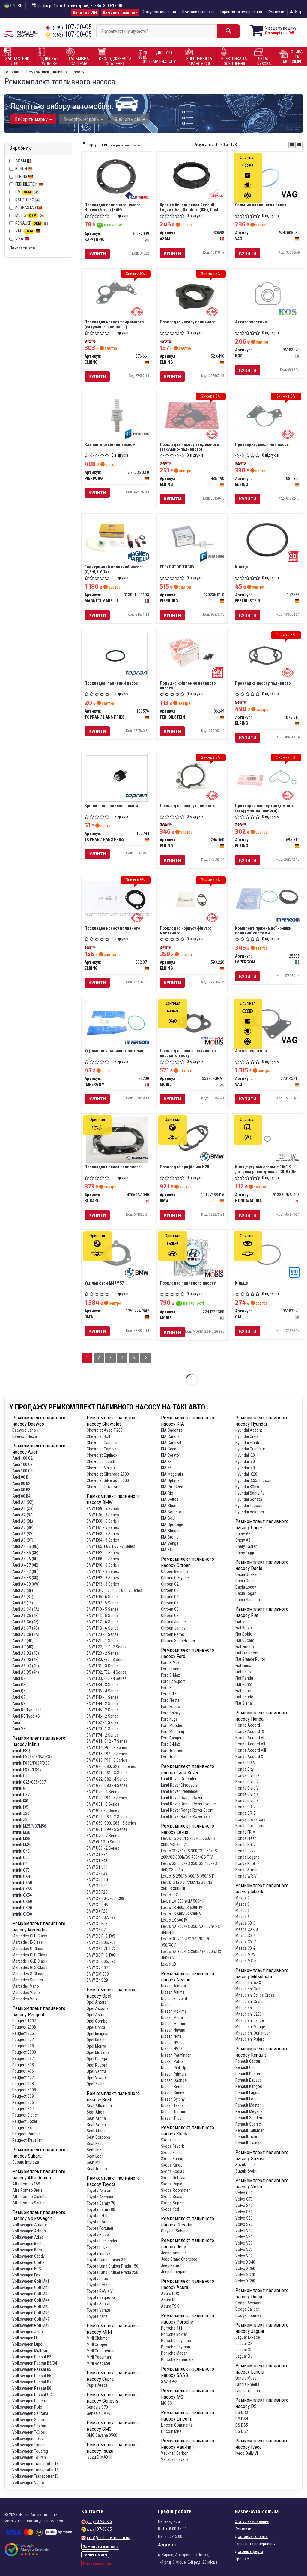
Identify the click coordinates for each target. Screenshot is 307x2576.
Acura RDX (170, 2293)
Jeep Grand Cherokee (179, 2259)
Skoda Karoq (172, 2165)
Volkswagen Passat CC (32, 2394)
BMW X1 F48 (97, 1860)
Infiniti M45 (21, 1845)
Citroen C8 (170, 1615)
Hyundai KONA (247, 1486)
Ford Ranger (171, 1738)
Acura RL (168, 2299)
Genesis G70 (97, 2407)
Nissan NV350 (173, 2048)
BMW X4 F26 (97, 1911)
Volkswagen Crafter (29, 2262)
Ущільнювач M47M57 (104, 1283)
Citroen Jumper (174, 1621)
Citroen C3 (170, 1590)
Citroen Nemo (172, 1634)
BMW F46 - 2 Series (103, 1716)
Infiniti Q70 (21, 1870)
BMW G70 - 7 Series (103, 1835)
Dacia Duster (246, 1580)
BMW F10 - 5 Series (103, 1609)
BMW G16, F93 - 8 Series (107, 1760)
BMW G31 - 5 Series (103, 1804)
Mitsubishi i (245, 2007)
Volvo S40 (244, 2205)
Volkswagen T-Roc (28, 2438)
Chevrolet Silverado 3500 (108, 1480)
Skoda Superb (173, 2202)
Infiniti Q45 (21, 1851)
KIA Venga (169, 1543)
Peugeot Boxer (24, 2121)
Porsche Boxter (174, 2334)
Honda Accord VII (250, 1744)
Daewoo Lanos (25, 1430)
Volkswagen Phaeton (30, 2400)
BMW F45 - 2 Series (103, 1709)
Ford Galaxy (170, 1712)
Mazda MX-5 (245, 1960)
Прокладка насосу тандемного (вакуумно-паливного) (114, 324)
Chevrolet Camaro (102, 1442)
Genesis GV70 (98, 2413)
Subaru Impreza (25, 2162)
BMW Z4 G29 (97, 1980)
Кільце (241, 567)
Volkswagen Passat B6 (31, 2375)
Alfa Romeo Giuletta (29, 2196)
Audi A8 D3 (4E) (25, 1659)
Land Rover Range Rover (181, 1797)
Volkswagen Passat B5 (31, 2369)
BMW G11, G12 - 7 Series (107, 1741)
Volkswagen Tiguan (29, 2444)
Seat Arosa (96, 2124)
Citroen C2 (170, 1584)
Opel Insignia (97, 2033)
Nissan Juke (171, 2004)
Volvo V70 (244, 2249)
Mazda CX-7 (245, 1942)
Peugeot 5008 (24, 2090)
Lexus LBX (169, 1895)
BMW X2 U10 (97, 1879)
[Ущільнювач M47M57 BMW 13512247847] (117, 1254)
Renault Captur (247, 2061)
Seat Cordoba (98, 2137)
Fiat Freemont (246, 1653)
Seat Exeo (95, 2143)
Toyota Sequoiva (101, 2297)
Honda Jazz (245, 1851)
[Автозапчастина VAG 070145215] (267, 1022)
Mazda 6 (242, 1916)
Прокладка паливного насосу (188, 1283)
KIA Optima (170, 1480)
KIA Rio (167, 1493)
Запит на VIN (85, 12)
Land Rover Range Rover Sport (187, 1810)
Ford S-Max (170, 1744)
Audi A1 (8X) (23, 1502)
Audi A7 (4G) (23, 1640)
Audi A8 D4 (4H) (25, 1665)
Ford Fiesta (170, 1700)
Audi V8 (18, 1728)
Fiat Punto (243, 1684)
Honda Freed (246, 1838)
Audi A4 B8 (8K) (25, 1577)
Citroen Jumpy (173, 1628)
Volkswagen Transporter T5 (35, 2470)
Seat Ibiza (95, 2149)
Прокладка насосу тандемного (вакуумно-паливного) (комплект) (264, 808)
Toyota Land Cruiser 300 (107, 2259)
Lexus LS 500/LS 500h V (181, 1913)
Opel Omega (97, 2058)
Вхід (295, 12)
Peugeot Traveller (27, 2140)
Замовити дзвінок (120, 12)
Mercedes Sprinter (27, 1980)
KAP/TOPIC (27, 199)
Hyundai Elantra (248, 1442)
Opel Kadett (96, 2039)
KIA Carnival (171, 1442)
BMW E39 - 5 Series (103, 1508)
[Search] (228, 31)
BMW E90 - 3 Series (103, 1565)
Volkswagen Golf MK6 (30, 2312)
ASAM (23, 160)
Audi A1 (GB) (23, 1508)
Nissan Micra (172, 2017)
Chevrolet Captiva (101, 1449)
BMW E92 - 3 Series (103, 1577)
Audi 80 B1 (21, 1477)
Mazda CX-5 (245, 1935)
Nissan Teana (172, 2105)
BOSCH (24, 168)
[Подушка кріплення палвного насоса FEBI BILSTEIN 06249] (192, 654)
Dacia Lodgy (245, 1587)
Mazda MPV (245, 1954)
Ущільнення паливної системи (114, 1050)
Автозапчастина (251, 322)
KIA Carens (170, 1436)
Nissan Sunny (172, 2093)
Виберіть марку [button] (33, 119)
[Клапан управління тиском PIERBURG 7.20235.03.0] (117, 415)
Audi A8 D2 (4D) (25, 1653)
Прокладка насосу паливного (188, 322)
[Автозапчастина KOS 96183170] (267, 294)
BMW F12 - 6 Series (103, 1621)
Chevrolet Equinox (102, 1455)
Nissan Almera (173, 1986)
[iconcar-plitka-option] (292, 145)
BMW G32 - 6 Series (103, 1810)
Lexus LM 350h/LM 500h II (182, 1901)
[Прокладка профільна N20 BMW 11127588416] (192, 1137)
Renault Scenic (248, 2124)
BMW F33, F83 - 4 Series (107, 1678)
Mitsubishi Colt (248, 1989)
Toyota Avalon (99, 2190)
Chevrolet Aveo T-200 (105, 1430)
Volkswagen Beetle (28, 2243)
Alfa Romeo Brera (27, 2190)
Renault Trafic (246, 2136)
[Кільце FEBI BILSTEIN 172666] (267, 539)
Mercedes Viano (26, 1992)
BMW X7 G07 (97, 1967)
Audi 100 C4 (22, 1470)
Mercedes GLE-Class (29, 1961)
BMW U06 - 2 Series (103, 1848)
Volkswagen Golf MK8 (30, 2325)
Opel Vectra (96, 2071)
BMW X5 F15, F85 (101, 1936)
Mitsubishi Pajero (250, 2039)
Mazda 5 (242, 1910)
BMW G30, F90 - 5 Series (107, 1798)
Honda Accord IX (249, 1731)
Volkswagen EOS (26, 2268)
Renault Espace (248, 2080)
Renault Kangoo (248, 2086)
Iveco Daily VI (246, 2453)
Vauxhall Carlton (175, 2453)
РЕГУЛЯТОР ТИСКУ (177, 567)
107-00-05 (68, 27)
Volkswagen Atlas (27, 2237)
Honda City (244, 1769)
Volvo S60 (244, 2211)
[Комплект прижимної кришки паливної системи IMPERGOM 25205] (267, 899)
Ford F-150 (170, 1694)
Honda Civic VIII (248, 1788)
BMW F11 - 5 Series (103, 1615)
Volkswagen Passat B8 (31, 2388)
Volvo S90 (244, 2224)
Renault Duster (247, 2073)
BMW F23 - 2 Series (103, 1653)
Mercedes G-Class (27, 1948)
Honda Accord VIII (250, 1750)
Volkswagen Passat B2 (31, 2356)
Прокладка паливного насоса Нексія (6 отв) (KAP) (113, 207)
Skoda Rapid (171, 2184)
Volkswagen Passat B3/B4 (34, 2363)
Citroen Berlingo (174, 1571)
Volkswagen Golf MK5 (30, 2306)
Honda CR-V (245, 1806)
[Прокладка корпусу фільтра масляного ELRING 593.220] (192, 899)
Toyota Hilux (97, 2247)
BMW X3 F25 (97, 1892)
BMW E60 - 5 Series (103, 1521)
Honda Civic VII (248, 1781)
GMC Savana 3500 (102, 2435)
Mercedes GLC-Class (29, 1954)
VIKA (22, 238)
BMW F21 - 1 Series (103, 1640)
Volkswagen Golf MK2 (30, 2287)
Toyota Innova (99, 2253)
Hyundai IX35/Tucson (253, 1480)
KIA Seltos (170, 1499)
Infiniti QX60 (22, 1901)
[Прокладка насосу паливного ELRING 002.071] (117, 898)
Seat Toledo (97, 2168)
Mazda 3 (242, 1904)
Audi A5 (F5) (22, 1603)
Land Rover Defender (178, 1778)
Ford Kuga (169, 1719)
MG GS (166, 2403)
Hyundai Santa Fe (249, 1493)
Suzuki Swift (246, 2171)
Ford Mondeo (172, 1725)
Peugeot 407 (23, 2077)
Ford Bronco (171, 1668)
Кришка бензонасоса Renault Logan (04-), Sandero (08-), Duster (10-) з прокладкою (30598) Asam (191, 207)
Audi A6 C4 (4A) (25, 1609)
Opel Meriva (96, 2046)
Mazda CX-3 (245, 1923)
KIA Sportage (172, 1524)
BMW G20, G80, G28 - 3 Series (111, 1766)
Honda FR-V (245, 1832)
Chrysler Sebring (175, 2231)
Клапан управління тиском (110, 444)
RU (20, 5)
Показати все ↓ (23, 248)
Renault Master (248, 2105)
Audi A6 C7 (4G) (25, 1628)
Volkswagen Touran (29, 2457)
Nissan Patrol (172, 2061)
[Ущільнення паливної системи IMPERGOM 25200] (117, 1021)
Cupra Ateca (97, 2385)
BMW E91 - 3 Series (103, 1571)
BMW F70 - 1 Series (103, 1728)
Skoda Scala (171, 2196)
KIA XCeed (170, 1549)
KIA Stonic (170, 1537)
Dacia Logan (245, 1593)
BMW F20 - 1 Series (103, 1634)
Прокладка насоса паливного (113, 1166)
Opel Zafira (96, 2084)
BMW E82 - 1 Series (103, 1552)
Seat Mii (93, 2162)
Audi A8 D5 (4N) (25, 1672)
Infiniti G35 (21, 1788)
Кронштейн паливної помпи (111, 805)
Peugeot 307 (23, 2058)
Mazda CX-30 (246, 1929)
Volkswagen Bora (27, 2249)
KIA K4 (166, 1461)
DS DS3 (241, 2412)
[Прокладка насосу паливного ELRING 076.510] (267, 654)
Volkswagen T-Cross (29, 2432)
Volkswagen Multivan (30, 2350)
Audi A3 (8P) (23, 1527)
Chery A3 (243, 1533)
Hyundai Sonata (248, 1499)
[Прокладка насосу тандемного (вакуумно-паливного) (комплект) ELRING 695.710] (267, 776)
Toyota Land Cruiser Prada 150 (112, 2266)
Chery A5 (243, 1540)
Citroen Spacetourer (178, 1640)
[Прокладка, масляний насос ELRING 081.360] (267, 415)
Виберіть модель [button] (83, 119)
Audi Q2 (18, 1678)
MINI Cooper (97, 2344)
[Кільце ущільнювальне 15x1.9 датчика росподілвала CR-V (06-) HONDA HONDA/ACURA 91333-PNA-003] (267, 1137)
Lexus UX (169, 1964)
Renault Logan (247, 2099)
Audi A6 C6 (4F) (25, 1621)
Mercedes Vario (25, 1986)
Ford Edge (169, 1687)
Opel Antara (96, 2002)
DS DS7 (241, 2431)
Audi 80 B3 (21, 1489)
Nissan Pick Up (173, 2067)
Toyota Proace (99, 2284)
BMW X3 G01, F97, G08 (105, 1898)
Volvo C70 (244, 2199)
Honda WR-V (246, 1876)
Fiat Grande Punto (250, 1659)
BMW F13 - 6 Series (103, 1628)
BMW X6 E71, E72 (101, 1948)
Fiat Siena (243, 1703)
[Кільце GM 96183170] (267, 1254)
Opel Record (97, 2065)
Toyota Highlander (102, 2240)
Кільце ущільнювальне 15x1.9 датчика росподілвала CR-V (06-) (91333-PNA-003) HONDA (266, 1169)
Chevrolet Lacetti (101, 1461)
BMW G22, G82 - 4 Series (107, 1779)
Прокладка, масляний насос (262, 444)
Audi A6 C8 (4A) (25, 1634)
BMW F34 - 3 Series (103, 1684)
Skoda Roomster (175, 2190)
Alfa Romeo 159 (26, 2184)
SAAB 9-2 (169, 2381)
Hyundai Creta (247, 1436)
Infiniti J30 (20, 1813)
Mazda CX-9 (245, 1948)
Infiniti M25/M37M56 (29, 1826)
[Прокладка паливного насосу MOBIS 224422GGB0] (192, 1255)
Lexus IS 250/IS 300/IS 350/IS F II (188, 1876)
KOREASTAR (28, 207)
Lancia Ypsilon (247, 2390)
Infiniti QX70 (22, 1907)
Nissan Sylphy (173, 2099)
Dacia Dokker (246, 1574)
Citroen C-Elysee (175, 1577)
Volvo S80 (244, 2218)
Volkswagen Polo (27, 2407)
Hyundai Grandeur (250, 1449)
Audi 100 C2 (22, 1458)
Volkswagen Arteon (29, 2231)
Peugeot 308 (23, 2064)
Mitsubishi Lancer (250, 2020)
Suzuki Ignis (245, 2164)
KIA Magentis (172, 1474)
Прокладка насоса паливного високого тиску (188, 1053)
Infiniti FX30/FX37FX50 (31, 1763)
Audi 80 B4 (21, 1496)
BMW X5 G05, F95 (101, 1942)
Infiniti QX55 (22, 1889)
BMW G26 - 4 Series (103, 1791)
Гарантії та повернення (255, 2544)
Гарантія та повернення (241, 12)
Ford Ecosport (173, 1681)
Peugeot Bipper (25, 2115)
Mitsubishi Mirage (250, 2026)
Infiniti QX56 (22, 1895)
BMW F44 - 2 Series (103, 1703)
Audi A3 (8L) (22, 1521)
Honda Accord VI (249, 1737)
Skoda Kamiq (172, 2158)
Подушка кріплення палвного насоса (188, 685)
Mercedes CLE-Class (29, 1936)
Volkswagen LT (24, 2338)
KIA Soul (168, 1518)
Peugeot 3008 (24, 2052)
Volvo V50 (244, 2237)
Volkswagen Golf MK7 (30, 2319)
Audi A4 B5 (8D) (25, 1546)
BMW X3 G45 (97, 1904)
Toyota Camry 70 (101, 2203)
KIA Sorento (171, 1511)
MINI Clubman (98, 2338)
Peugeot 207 (23, 2039)
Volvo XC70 (245, 2274)
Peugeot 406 (23, 2071)
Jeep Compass (174, 2252)
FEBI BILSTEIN (29, 184)
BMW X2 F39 (97, 1873)
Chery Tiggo (245, 1552)
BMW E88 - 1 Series (103, 1559)
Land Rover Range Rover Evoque (188, 1803)
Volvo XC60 (245, 2268)
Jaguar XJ (243, 2356)
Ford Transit (171, 1756)
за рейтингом (125, 145)
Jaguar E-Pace (247, 2337)
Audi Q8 (18, 1703)
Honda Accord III (249, 1725)
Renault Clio (245, 2067)
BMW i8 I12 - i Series (104, 1842)
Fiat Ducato (245, 1640)
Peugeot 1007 (24, 2020)
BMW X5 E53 (97, 1923)
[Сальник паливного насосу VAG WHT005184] (267, 176)
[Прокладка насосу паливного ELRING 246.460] (192, 776)
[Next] (145, 1358)
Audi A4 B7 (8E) (25, 1565)
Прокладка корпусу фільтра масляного (186, 930)
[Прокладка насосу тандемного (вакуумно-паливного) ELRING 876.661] (117, 293)
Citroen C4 (170, 1596)
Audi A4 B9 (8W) (26, 1584)
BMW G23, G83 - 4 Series (107, 1785)
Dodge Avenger (248, 2302)
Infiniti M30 (21, 1832)
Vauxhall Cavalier (175, 2459)
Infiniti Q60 (21, 1863)
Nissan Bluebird (174, 1998)
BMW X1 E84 (97, 1854)
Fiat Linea (243, 1665)
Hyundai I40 (245, 1467)
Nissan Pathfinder (176, 2055)
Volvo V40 (244, 2230)
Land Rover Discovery (179, 1785)
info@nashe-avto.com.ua (108, 2537)
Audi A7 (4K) (22, 1647)
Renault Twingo (248, 2143)
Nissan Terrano (173, 2111)
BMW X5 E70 (97, 1930)
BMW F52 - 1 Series (103, 1722)
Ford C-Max (170, 1675)
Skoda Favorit (172, 2146)
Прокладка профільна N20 (184, 1166)
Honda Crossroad (250, 1819)
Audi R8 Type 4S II (27, 1716)
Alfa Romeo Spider (28, 2202)
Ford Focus (170, 1706)
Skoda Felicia (172, 2152)
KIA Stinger (170, 1530)
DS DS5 (241, 2425)
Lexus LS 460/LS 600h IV (181, 1907)
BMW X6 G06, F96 (101, 1961)
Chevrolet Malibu (101, 1467)
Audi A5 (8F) (22, 1590)
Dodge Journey (248, 2315)
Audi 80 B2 (21, 1483)
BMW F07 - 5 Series (103, 1603)
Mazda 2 (242, 1898)
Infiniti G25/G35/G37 (29, 1782)
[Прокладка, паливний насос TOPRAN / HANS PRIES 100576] (117, 655)
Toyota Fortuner (100, 2228)
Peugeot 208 (23, 2045)
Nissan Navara (173, 2030)
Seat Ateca (96, 2131)
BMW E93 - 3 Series (103, 1584)
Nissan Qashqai (174, 2080)
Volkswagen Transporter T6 (35, 2476)
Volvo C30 (244, 2193)
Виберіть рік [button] (130, 119)
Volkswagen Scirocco (31, 2419)
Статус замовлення (159, 12)
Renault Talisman (249, 2130)
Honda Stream (247, 1869)
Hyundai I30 (245, 1461)
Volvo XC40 (245, 2262)
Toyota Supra (98, 2303)
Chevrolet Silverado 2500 (108, 1474)
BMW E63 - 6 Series (103, 1533)
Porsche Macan (174, 2353)
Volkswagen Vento (28, 2482)
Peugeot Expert (25, 2127)
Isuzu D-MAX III (99, 2457)
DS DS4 (241, 2418)
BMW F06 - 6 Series (103, 1596)
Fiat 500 (242, 1621)
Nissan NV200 (173, 2042)
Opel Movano (98, 2052)
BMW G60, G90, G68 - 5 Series (111, 1823)
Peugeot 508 (23, 2096)
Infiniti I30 (20, 1800)
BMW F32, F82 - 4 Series (107, 1672)
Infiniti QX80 (22, 1914)
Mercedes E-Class (27, 1942)
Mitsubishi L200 (248, 2014)
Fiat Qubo (243, 1690)
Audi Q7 (18, 1697)
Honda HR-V (245, 1844)
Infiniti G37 (21, 1794)
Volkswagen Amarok (30, 2224)
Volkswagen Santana (30, 2413)
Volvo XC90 (245, 2281)
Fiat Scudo (244, 1697)
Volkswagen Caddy (28, 2256)
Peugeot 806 (23, 2102)
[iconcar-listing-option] (299, 145)
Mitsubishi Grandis (251, 2001)
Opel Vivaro (96, 2077)
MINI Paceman (99, 2357)
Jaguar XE (243, 2343)
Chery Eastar (246, 1546)
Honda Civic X (247, 1794)
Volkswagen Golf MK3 (30, 2293)
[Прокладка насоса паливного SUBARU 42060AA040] (117, 1139)
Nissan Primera (174, 2074)
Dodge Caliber (247, 2309)
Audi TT (18, 1722)
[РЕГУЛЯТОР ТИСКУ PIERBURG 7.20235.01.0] (192, 538)
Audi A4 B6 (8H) (25, 1559)
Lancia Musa (246, 2378)
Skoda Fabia (171, 2140)
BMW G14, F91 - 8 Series (107, 1747)
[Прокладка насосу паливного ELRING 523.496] (192, 294)
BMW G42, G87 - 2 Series (107, 1816)
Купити (97, 253)
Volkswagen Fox (26, 2275)
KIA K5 (166, 1467)
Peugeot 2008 (24, 2027)
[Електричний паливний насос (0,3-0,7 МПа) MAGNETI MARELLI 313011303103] (117, 538)
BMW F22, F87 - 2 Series (107, 1647)
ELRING (24, 176)
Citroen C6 (170, 1609)
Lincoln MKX (171, 2431)
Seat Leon (95, 2156)
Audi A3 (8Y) (22, 1540)
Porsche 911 (172, 2328)
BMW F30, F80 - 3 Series (107, 1659)
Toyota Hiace (98, 2234)
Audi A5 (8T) (22, 1596)
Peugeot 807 (23, 2108)
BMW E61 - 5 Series (103, 1527)
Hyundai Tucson (248, 1505)
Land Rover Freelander (179, 1791)
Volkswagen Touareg (30, 2451)
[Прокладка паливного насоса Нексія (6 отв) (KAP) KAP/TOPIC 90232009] (117, 175)
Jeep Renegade (174, 2271)
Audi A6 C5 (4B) (25, 1615)
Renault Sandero (249, 2117)
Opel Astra (95, 2014)
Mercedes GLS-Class (29, 1967)
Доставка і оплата (198, 12)
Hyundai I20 (245, 1455)
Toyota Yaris (97, 2316)
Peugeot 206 (23, 2033)
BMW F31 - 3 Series (103, 1665)
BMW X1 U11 (97, 1867)
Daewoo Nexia (24, 1436)
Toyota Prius (97, 2278)
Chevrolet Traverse (102, 1486)
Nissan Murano (173, 2023)
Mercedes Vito (24, 1998)
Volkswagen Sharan (29, 2426)
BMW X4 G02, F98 (101, 1917)
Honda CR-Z (245, 1813)
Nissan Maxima (174, 2011)
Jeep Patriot (171, 2265)
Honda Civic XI (247, 1800)
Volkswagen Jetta (27, 2331)
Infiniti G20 (21, 1775)
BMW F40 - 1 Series (103, 1697)
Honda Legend (247, 1857)
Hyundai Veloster (249, 1511)
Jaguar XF (243, 2349)
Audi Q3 (18, 1684)
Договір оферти (249, 2551)
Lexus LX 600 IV (174, 1920)
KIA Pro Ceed (172, 1486)
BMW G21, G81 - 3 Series (107, 1772)
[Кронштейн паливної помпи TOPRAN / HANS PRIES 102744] (117, 778)
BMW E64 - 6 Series (103, 1540)
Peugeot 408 (23, 2083)
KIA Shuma (170, 1505)
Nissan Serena (173, 2086)
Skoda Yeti (170, 2209)
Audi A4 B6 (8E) (25, 1552)
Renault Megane (249, 2111)
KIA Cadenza (172, 1430)
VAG (27, 231)
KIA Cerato (170, 1455)
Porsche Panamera (177, 2359)
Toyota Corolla (99, 2222)
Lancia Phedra (247, 2384)
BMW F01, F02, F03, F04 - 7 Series (114, 1590)
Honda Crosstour (249, 1825)
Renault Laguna (248, 2092)
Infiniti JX (20, 1819)
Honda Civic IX (247, 1775)
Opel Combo (97, 2021)
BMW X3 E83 (97, 1886)
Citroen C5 (170, 1603)
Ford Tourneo (172, 1750)
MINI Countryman (101, 2350)
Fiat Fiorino (244, 1646)
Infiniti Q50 (21, 1857)
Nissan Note (171, 2036)
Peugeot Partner (26, 2134)
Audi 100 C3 (22, 1464)
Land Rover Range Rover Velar (186, 1816)
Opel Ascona (98, 2008)
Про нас (242, 2559)
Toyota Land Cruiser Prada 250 (112, 2272)
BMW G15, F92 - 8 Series (107, 1753)
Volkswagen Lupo (27, 2344)
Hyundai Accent (248, 1430)
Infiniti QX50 (22, 1882)
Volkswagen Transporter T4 (35, 2463)
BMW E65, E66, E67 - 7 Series (111, 1546)
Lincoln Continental (177, 2425)
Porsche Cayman (175, 2346)
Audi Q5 (18, 1691)
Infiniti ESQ (21, 1750)
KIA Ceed (168, 1449)
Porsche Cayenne (176, 2340)
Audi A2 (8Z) (23, 1514)
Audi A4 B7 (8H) (25, 1571)
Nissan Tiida (171, 2118)
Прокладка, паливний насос (111, 683)
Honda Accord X (249, 1756)
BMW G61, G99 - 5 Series (107, 1829)
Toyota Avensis (100, 2196)
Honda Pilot (245, 1863)
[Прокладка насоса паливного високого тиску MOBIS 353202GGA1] (192, 1021)
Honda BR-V (245, 1762)
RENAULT (32, 223)
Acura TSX (170, 2306)
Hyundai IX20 (246, 1474)
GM (27, 192)
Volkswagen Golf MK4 (30, 2300)
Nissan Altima (173, 1992)
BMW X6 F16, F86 (101, 1955)
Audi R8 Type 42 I (26, 1709)
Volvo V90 (244, 2255)
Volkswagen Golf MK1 (30, 2281)
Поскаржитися (97, 2563)
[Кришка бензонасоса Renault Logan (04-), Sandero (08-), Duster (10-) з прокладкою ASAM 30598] (192, 175)
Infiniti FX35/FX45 (26, 1769)
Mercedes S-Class (27, 1973)
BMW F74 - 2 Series (103, 1735)
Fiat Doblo (243, 1634)
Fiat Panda (244, 1678)
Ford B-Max (170, 1662)
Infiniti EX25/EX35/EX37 (32, 1756)
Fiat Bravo (243, 1627)
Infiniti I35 (20, 1807)
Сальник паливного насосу (260, 204)
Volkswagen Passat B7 (31, 2382)
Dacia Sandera (247, 1599)
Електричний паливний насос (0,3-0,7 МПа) (113, 569)
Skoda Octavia (173, 2177)
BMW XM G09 (98, 1974)
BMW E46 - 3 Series (103, 1514)
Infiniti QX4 (21, 1876)
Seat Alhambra (99, 2105)
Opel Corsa (96, 2027)
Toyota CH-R (97, 2215)
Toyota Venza (98, 2310)
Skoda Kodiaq (172, 2171)
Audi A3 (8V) (23, 1533)
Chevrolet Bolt (98, 1436)
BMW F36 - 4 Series (103, 1691)
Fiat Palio (243, 1671)
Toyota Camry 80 (101, 2209)
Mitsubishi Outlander (252, 2033)
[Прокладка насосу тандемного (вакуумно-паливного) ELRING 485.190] (192, 415)
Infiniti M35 (21, 1838)
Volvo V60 (244, 2243)
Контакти (276, 12)
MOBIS (29, 215)
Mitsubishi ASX (248, 1982)
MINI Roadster (98, 2363)
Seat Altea (95, 2112)
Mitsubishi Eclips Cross (255, 1995)
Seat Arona (96, 2118)
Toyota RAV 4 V (100, 2291)
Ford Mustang (172, 1731)
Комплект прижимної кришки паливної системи (263, 930)
